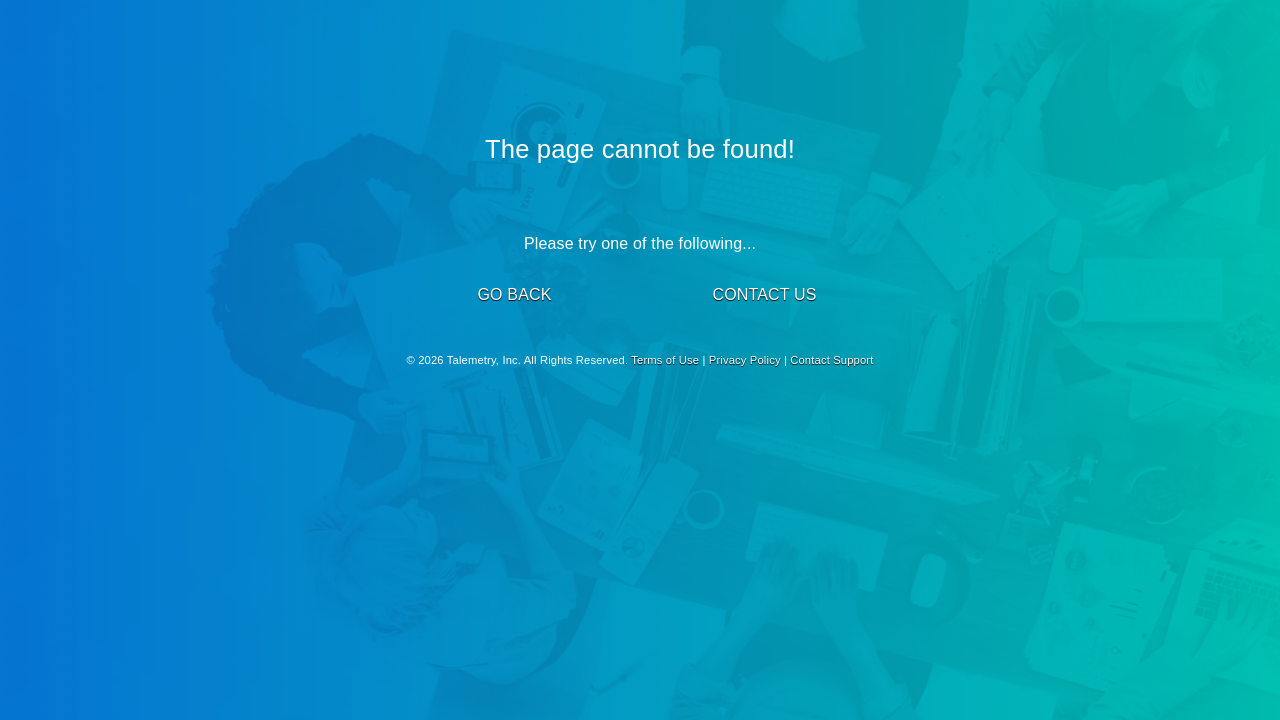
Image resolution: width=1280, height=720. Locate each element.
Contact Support (831, 360)
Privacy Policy (745, 360)
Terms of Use (665, 360)
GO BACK (514, 294)
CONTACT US (764, 294)
